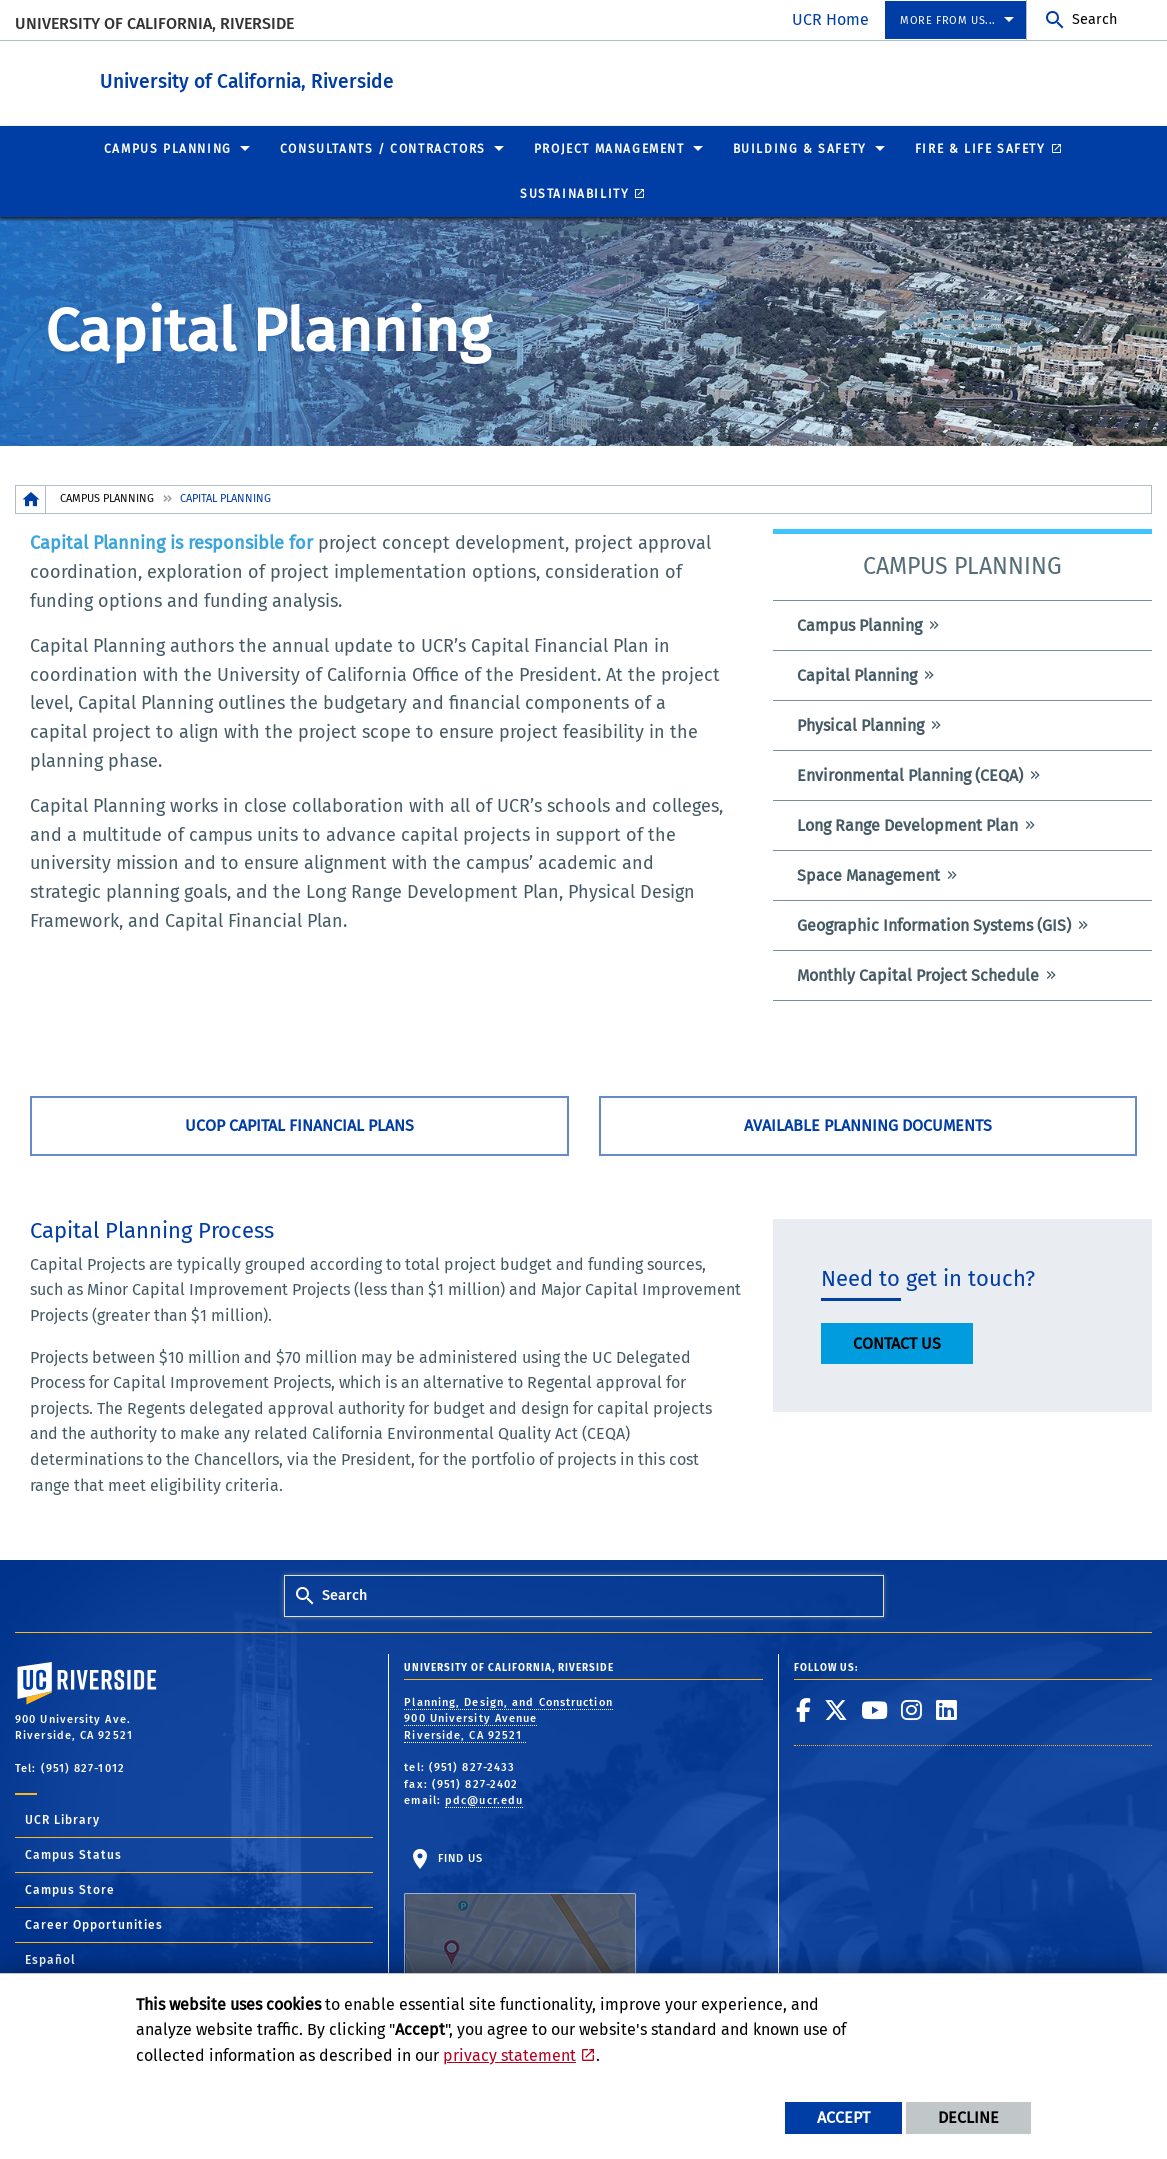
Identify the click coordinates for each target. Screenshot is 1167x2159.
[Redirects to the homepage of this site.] (31, 498)
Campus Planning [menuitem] (168, 148)
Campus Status (73, 1854)
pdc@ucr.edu (484, 1799)
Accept (843, 2117)
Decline (968, 2117)
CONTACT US (897, 1342)
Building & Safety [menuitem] (800, 148)
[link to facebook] (804, 1709)
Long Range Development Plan (907, 824)
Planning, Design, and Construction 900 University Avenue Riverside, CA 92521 (508, 1718)
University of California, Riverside (154, 23)
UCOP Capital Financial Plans (299, 1124)
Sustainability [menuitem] (574, 193)
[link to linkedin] (947, 1709)
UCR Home (830, 19)
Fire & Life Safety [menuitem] (980, 148)
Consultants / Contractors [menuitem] (383, 148)
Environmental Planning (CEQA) (910, 774)
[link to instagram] (912, 1709)
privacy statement (509, 2055)
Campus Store (70, 1889)
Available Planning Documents (868, 1124)
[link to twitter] (836, 1709)
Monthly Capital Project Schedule (918, 974)
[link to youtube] (875, 1709)
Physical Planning (860, 724)
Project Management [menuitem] (609, 148)
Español (50, 1959)
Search (1094, 19)
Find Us (520, 1913)
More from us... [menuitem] (948, 20)
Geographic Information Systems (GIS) (934, 924)
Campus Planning (107, 497)
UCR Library (62, 1819)
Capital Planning (857, 674)
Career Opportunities (94, 1924)
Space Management (868, 874)
